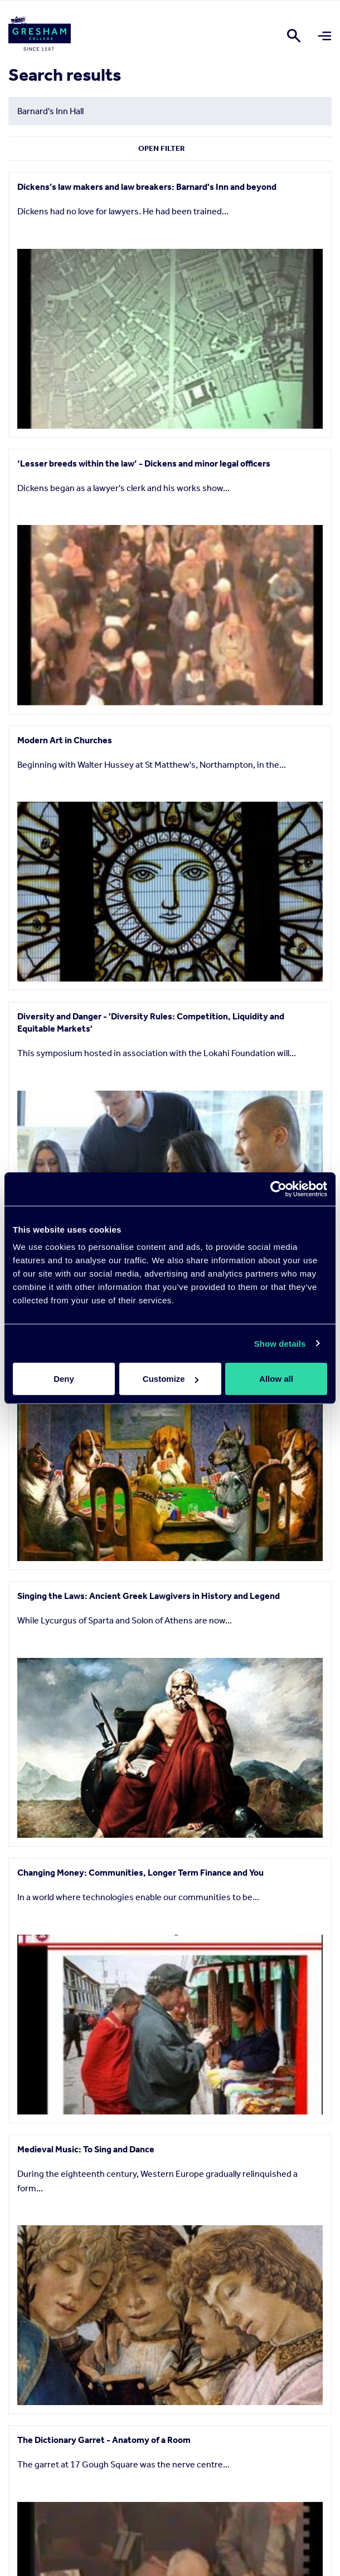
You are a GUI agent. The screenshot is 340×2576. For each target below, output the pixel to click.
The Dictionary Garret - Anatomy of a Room (104, 2440)
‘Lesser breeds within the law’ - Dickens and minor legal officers (143, 463)
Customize (170, 1378)
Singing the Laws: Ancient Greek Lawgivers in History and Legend (148, 1596)
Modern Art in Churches (64, 740)
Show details (280, 1343)
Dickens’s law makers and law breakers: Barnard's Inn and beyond (146, 186)
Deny (64, 1378)
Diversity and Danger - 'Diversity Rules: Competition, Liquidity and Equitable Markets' (150, 1022)
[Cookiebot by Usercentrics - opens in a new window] (278, 1188)
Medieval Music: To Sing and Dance (85, 2149)
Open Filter (161, 148)
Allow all (276, 1378)
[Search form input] (170, 111)
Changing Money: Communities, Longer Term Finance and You (140, 1872)
